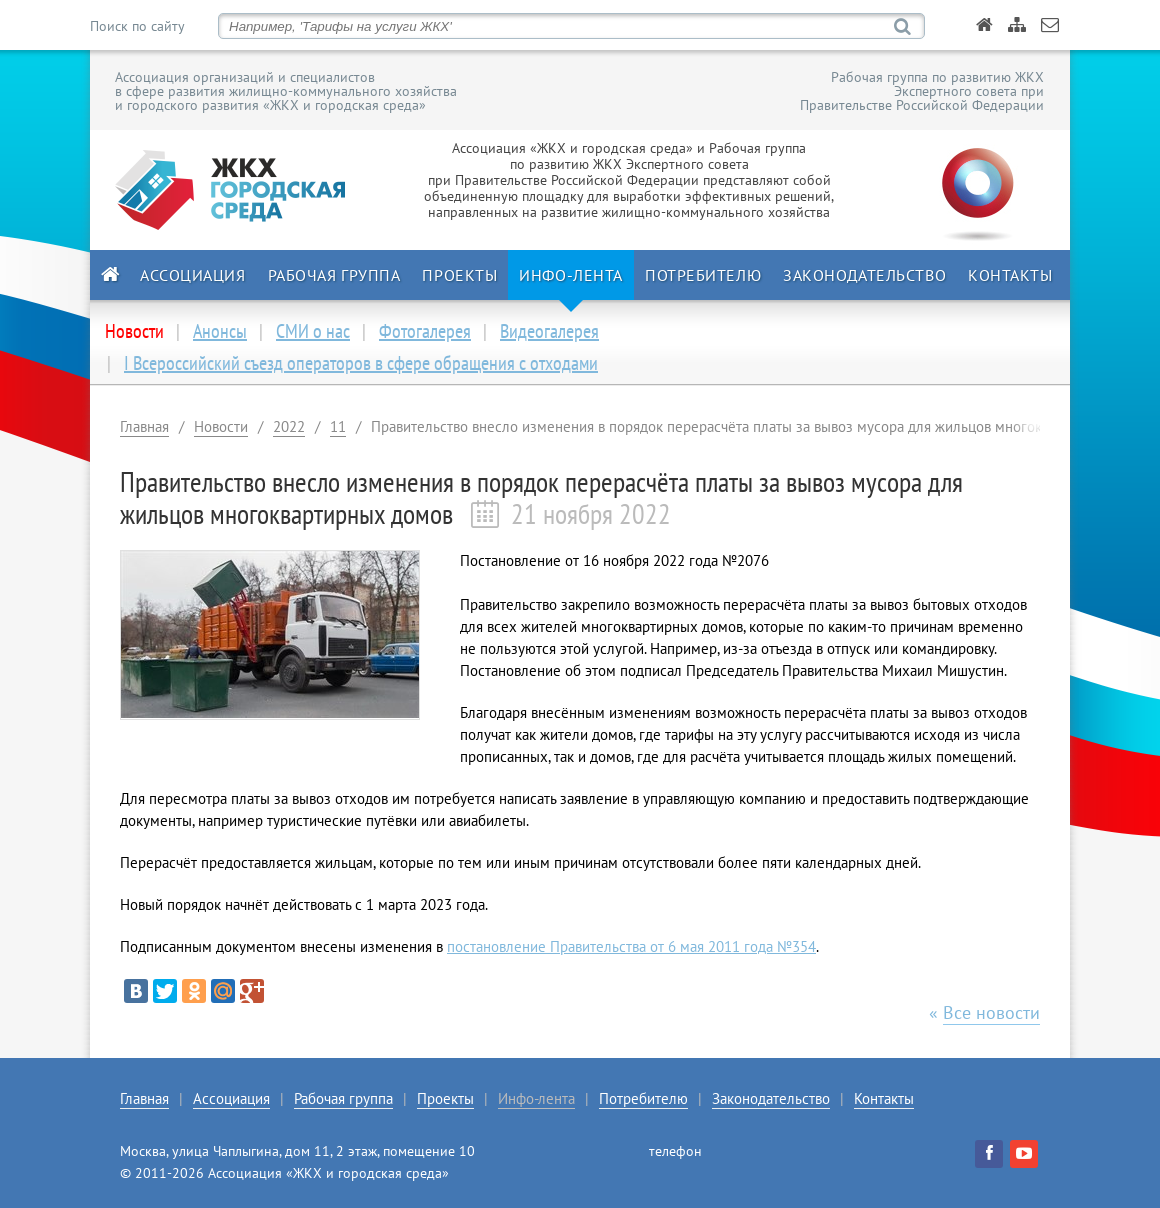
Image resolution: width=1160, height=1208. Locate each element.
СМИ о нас (313, 331)
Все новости (991, 1012)
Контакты (1010, 275)
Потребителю (703, 275)
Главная (144, 426)
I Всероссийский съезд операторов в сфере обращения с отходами (361, 363)
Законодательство (864, 275)
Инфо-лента (571, 275)
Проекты (459, 275)
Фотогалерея (425, 331)
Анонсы (220, 331)
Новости (221, 426)
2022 (289, 426)
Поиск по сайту (137, 26)
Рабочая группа (334, 275)
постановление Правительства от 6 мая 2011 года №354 (631, 946)
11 (338, 426)
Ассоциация (193, 275)
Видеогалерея (549, 331)
